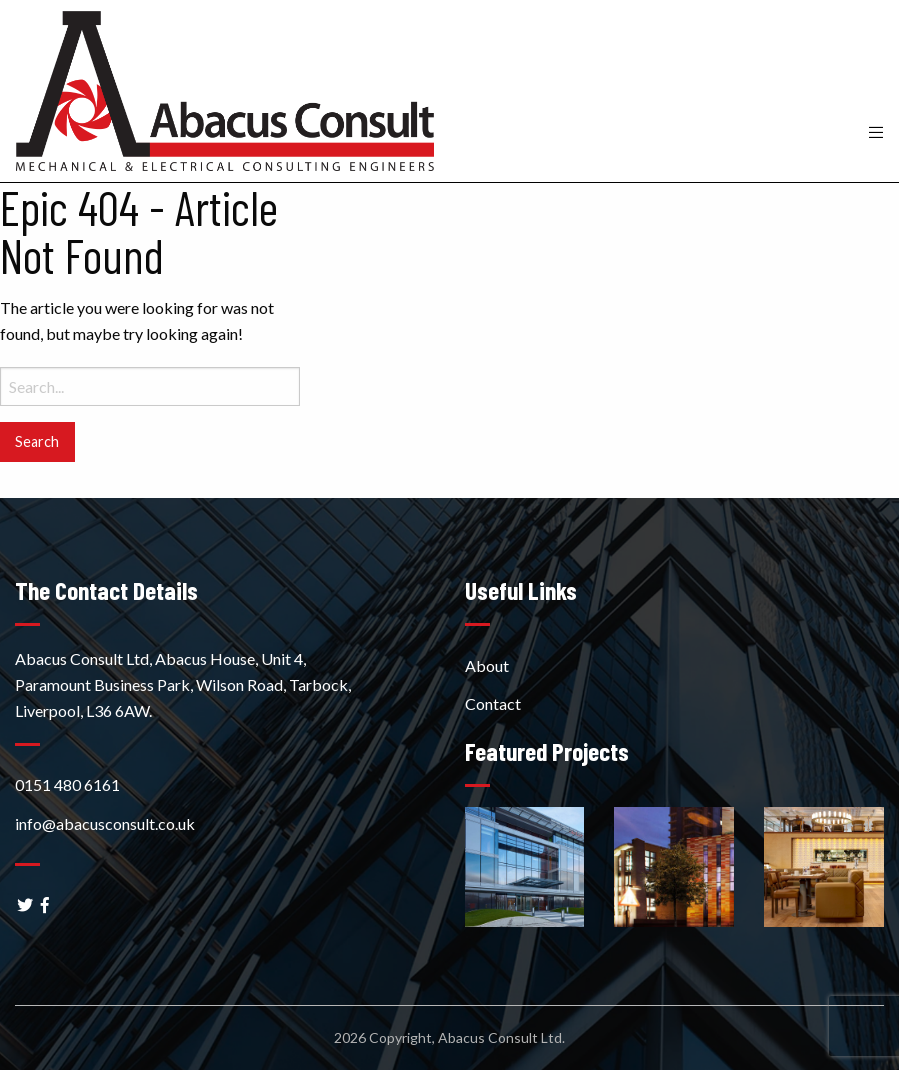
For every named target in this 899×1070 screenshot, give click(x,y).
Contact (493, 703)
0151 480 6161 (67, 784)
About (487, 665)
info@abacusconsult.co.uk (105, 823)
